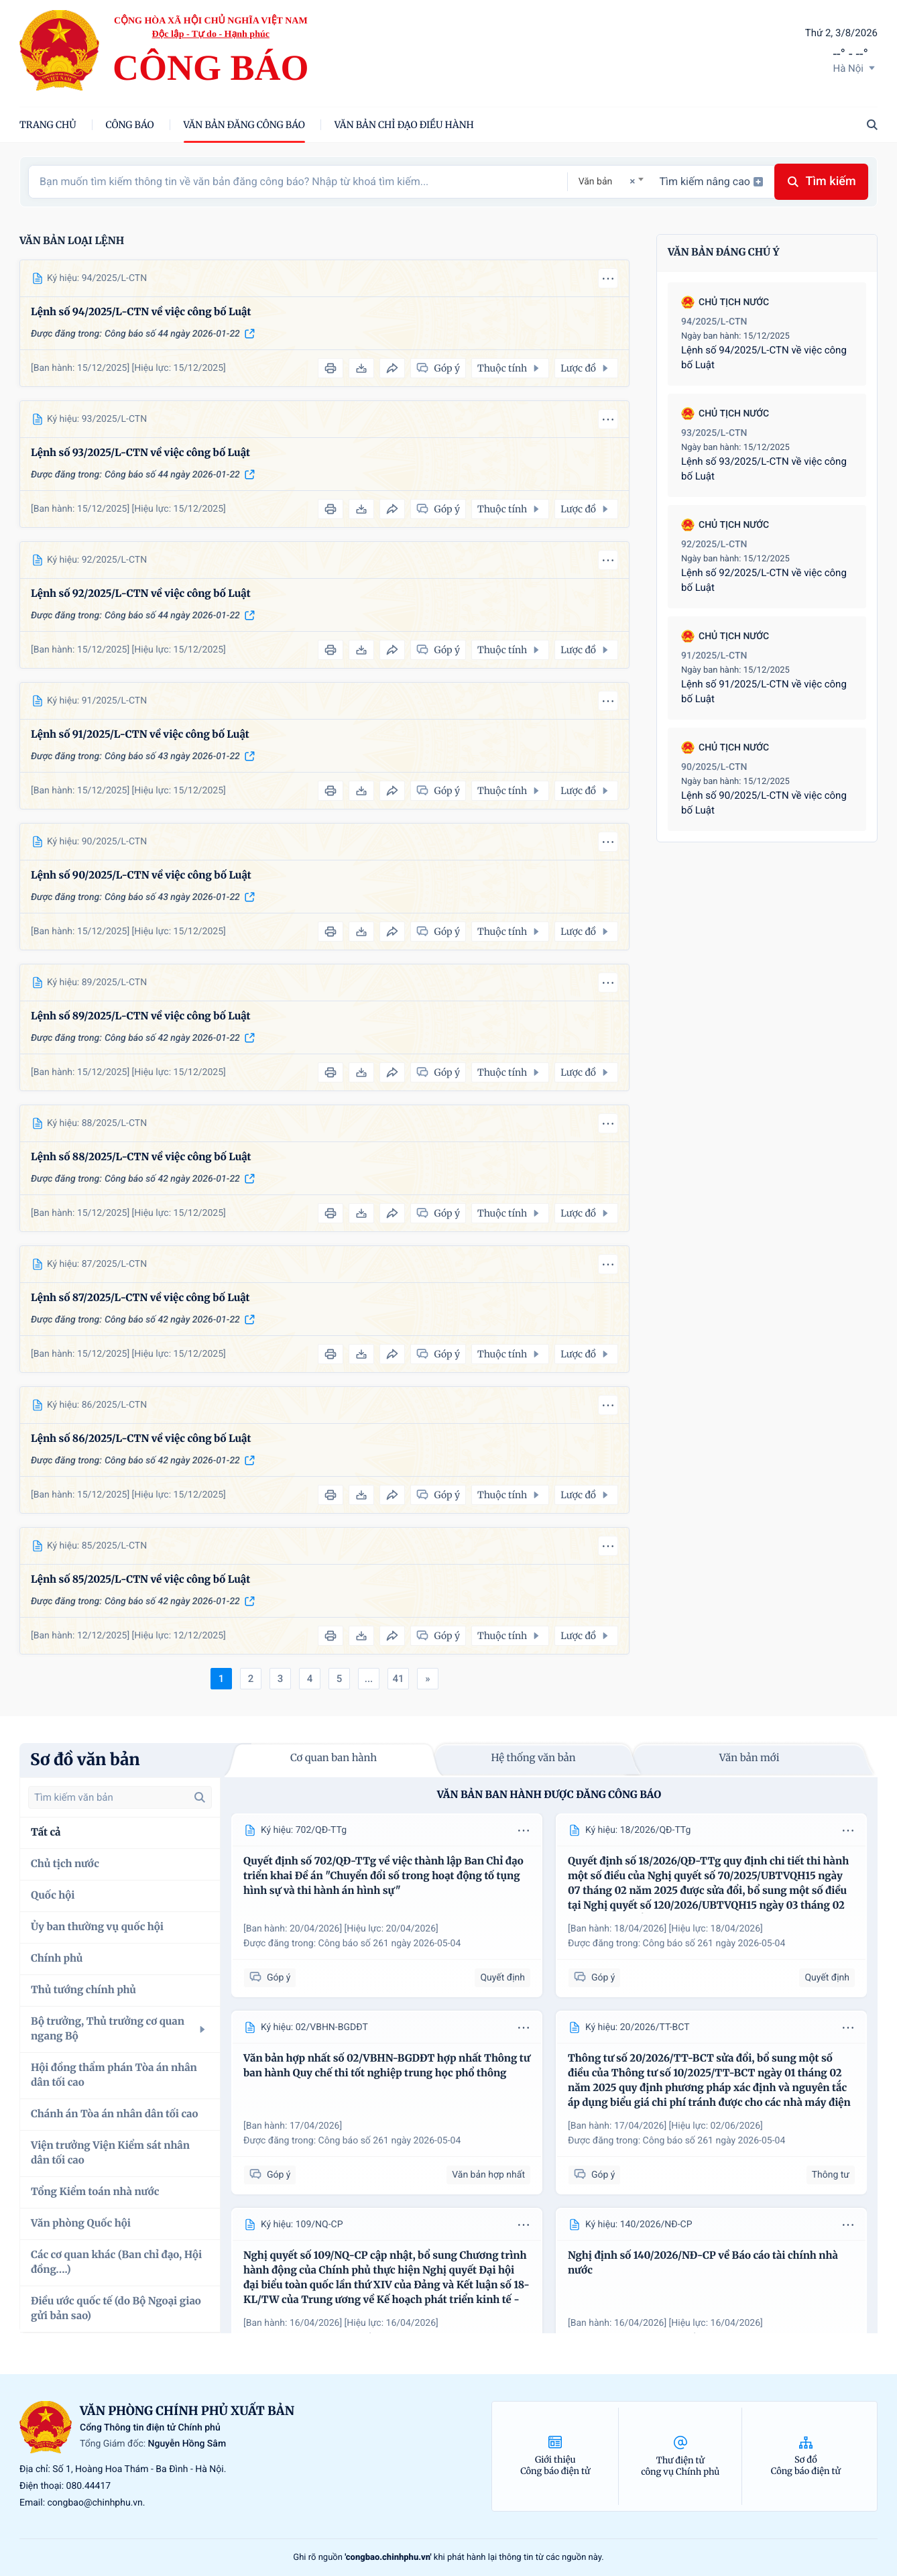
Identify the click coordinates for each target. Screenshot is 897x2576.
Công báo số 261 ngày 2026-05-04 (389, 1943)
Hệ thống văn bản (533, 1758)
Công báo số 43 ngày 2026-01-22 (172, 756)
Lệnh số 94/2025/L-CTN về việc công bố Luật (141, 312)
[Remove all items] (630, 181)
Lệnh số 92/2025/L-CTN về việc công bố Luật (141, 593)
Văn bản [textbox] (596, 181)
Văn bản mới (749, 1758)
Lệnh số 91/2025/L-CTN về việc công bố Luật (140, 734)
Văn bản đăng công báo (244, 125)
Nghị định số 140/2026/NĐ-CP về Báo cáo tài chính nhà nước (703, 2263)
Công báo (130, 125)
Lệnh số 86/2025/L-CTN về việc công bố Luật (141, 1439)
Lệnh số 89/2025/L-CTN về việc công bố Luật (141, 1016)
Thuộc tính (510, 368)
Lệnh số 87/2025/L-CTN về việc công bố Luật (140, 1298)
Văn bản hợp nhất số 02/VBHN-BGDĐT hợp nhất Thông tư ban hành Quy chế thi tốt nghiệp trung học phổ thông (386, 2066)
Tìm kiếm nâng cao (711, 181)
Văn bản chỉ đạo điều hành (404, 125)
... (369, 1679)
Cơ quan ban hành (333, 1758)
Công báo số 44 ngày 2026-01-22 (172, 334)
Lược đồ (586, 368)
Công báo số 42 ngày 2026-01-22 (172, 1038)
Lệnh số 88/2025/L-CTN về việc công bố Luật (141, 1157)
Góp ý (269, 1977)
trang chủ (47, 125)
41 (398, 1679)
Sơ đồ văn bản (85, 1759)
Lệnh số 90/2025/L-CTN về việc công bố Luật (141, 875)
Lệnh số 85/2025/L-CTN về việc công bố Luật (140, 1579)
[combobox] (611, 181)
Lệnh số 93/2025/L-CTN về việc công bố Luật (140, 453)
